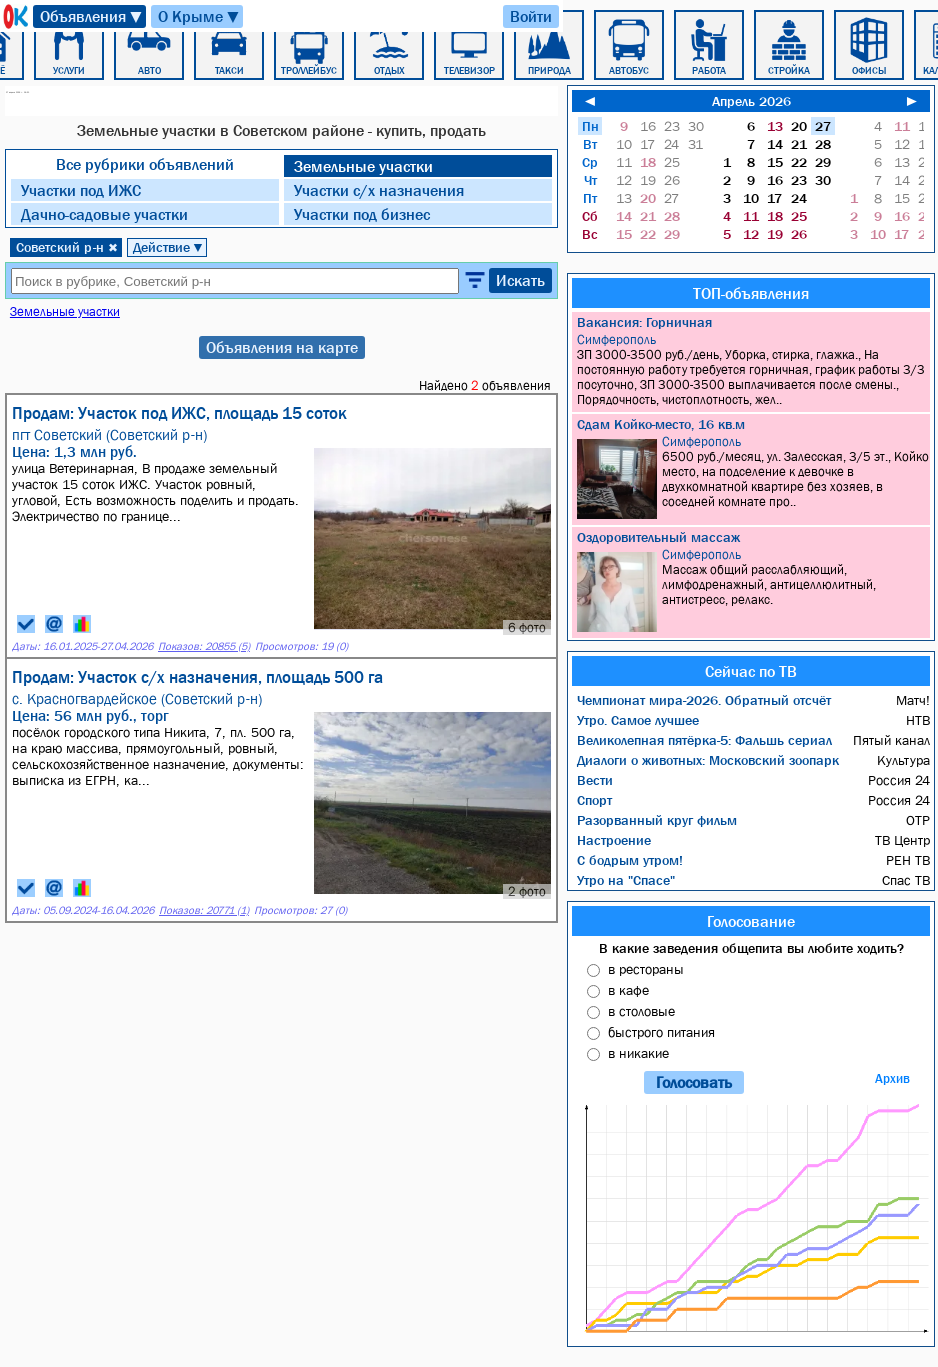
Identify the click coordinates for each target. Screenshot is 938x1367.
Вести (595, 780)
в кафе (628, 990)
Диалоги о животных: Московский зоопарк (708, 760)
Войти (531, 16)
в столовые (641, 1011)
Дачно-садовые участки (104, 214)
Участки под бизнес (362, 214)
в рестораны (646, 969)
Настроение (614, 840)
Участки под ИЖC (81, 190)
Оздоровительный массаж (658, 537)
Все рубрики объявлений (145, 164)
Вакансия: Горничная (644, 322)
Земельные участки (363, 166)
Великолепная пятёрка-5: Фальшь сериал (704, 740)
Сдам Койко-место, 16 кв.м (661, 424)
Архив (892, 1078)
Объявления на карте (282, 347)
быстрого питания (661, 1032)
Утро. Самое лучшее (638, 720)
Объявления (92, 16)
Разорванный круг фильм (657, 820)
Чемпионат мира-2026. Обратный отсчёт (704, 700)
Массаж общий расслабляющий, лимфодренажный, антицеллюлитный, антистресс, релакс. (753, 589)
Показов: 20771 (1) (204, 910)
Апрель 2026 (751, 101)
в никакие (638, 1053)
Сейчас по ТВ (751, 671)
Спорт (594, 800)
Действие (168, 247)
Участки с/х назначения (379, 190)
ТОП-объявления (751, 293)
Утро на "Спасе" (626, 880)
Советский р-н (67, 247)
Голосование (751, 921)
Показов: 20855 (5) (204, 646)
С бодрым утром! (630, 860)
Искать (520, 280)
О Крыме (199, 16)
